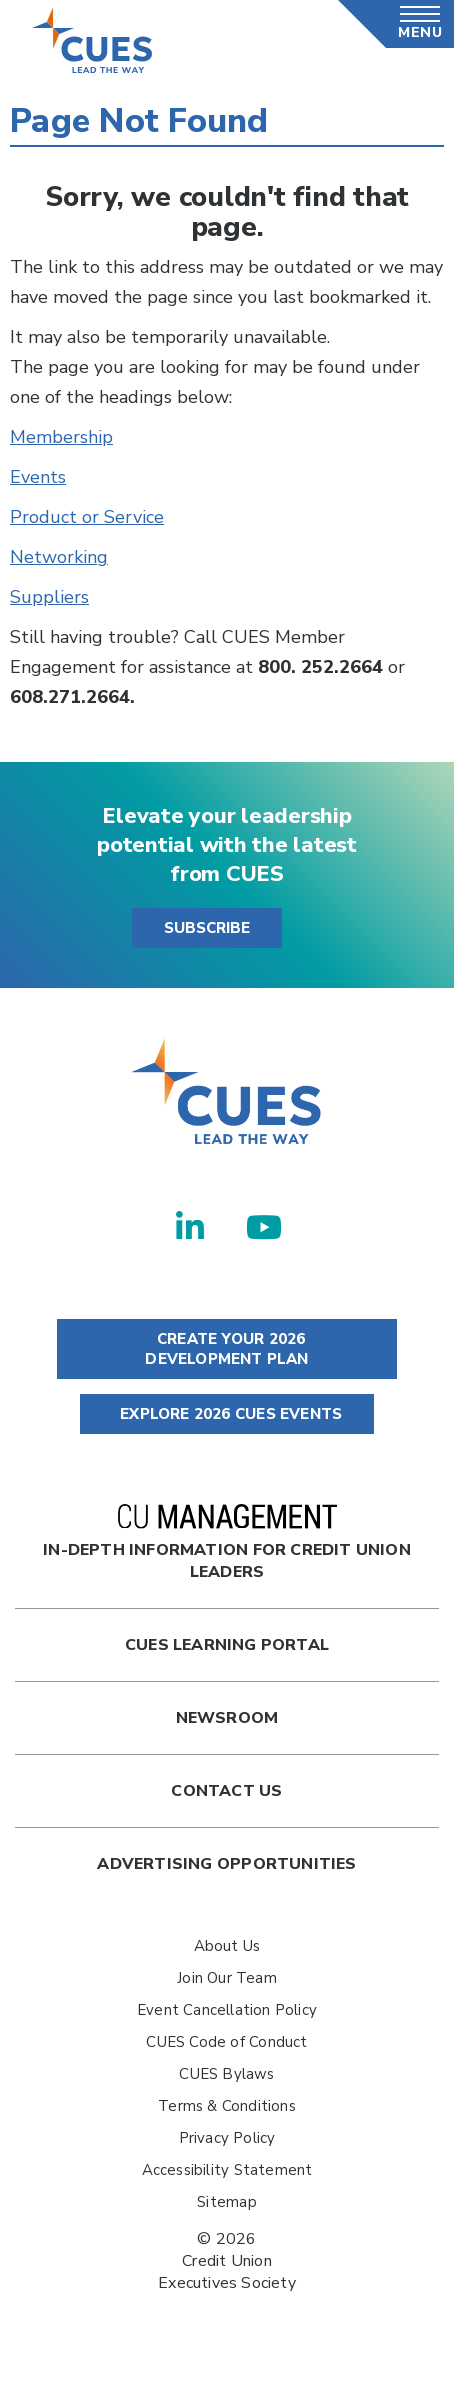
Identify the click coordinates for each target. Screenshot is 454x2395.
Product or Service (87, 517)
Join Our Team (227, 1978)
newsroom (227, 1718)
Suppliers (49, 597)
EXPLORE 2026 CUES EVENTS (227, 1414)
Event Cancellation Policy (227, 2010)
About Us (227, 1946)
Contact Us (226, 1791)
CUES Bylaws (226, 2074)
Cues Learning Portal (227, 1645)
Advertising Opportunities (226, 1864)
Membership (61, 437)
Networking (59, 557)
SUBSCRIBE (207, 928)
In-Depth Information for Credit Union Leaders (227, 1543)
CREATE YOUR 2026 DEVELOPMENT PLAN (226, 1349)
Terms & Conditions (227, 2106)
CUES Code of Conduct (226, 2042)
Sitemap (226, 2202)
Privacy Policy (227, 2138)
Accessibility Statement (227, 2170)
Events (38, 477)
